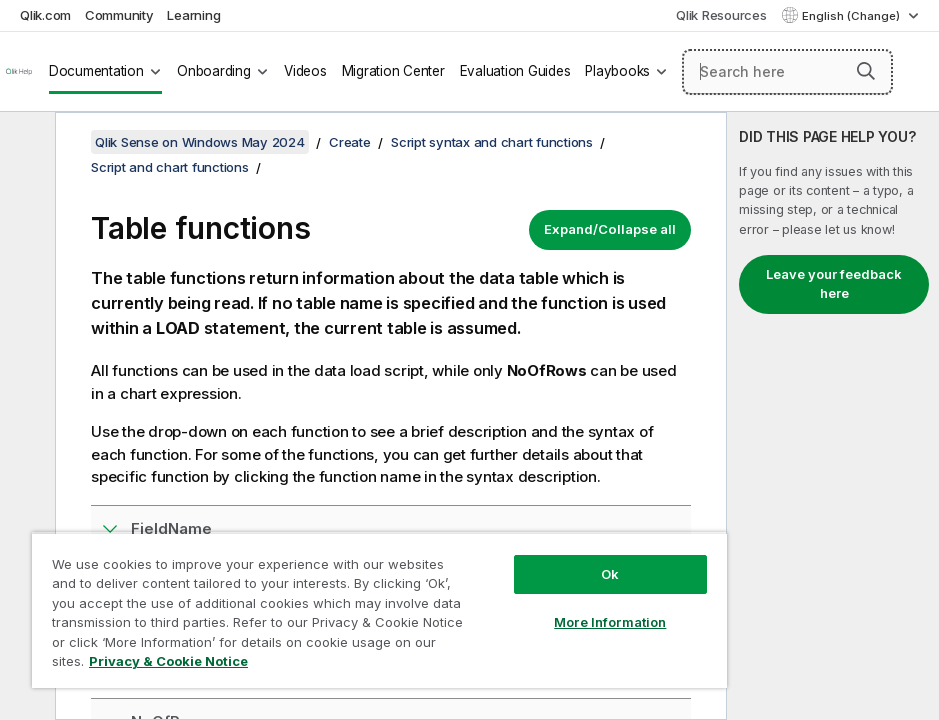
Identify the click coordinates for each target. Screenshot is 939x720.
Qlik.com (45, 15)
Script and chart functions (170, 167)
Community (119, 15)
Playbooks (617, 71)
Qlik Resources (721, 15)
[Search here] (788, 72)
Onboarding (214, 71)
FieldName (171, 528)
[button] (866, 71)
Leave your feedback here (834, 284)
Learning (193, 15)
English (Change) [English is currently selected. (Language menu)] (852, 16)
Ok (610, 574)
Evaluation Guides (515, 71)
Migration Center (393, 71)
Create (350, 142)
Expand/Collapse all (610, 229)
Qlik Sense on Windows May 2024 (200, 142)
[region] (379, 610)
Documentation (96, 71)
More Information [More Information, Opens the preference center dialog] (610, 622)
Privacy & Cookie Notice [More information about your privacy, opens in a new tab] (168, 661)
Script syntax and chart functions (492, 142)
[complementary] (833, 416)
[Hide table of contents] (25, 143)
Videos (305, 71)
